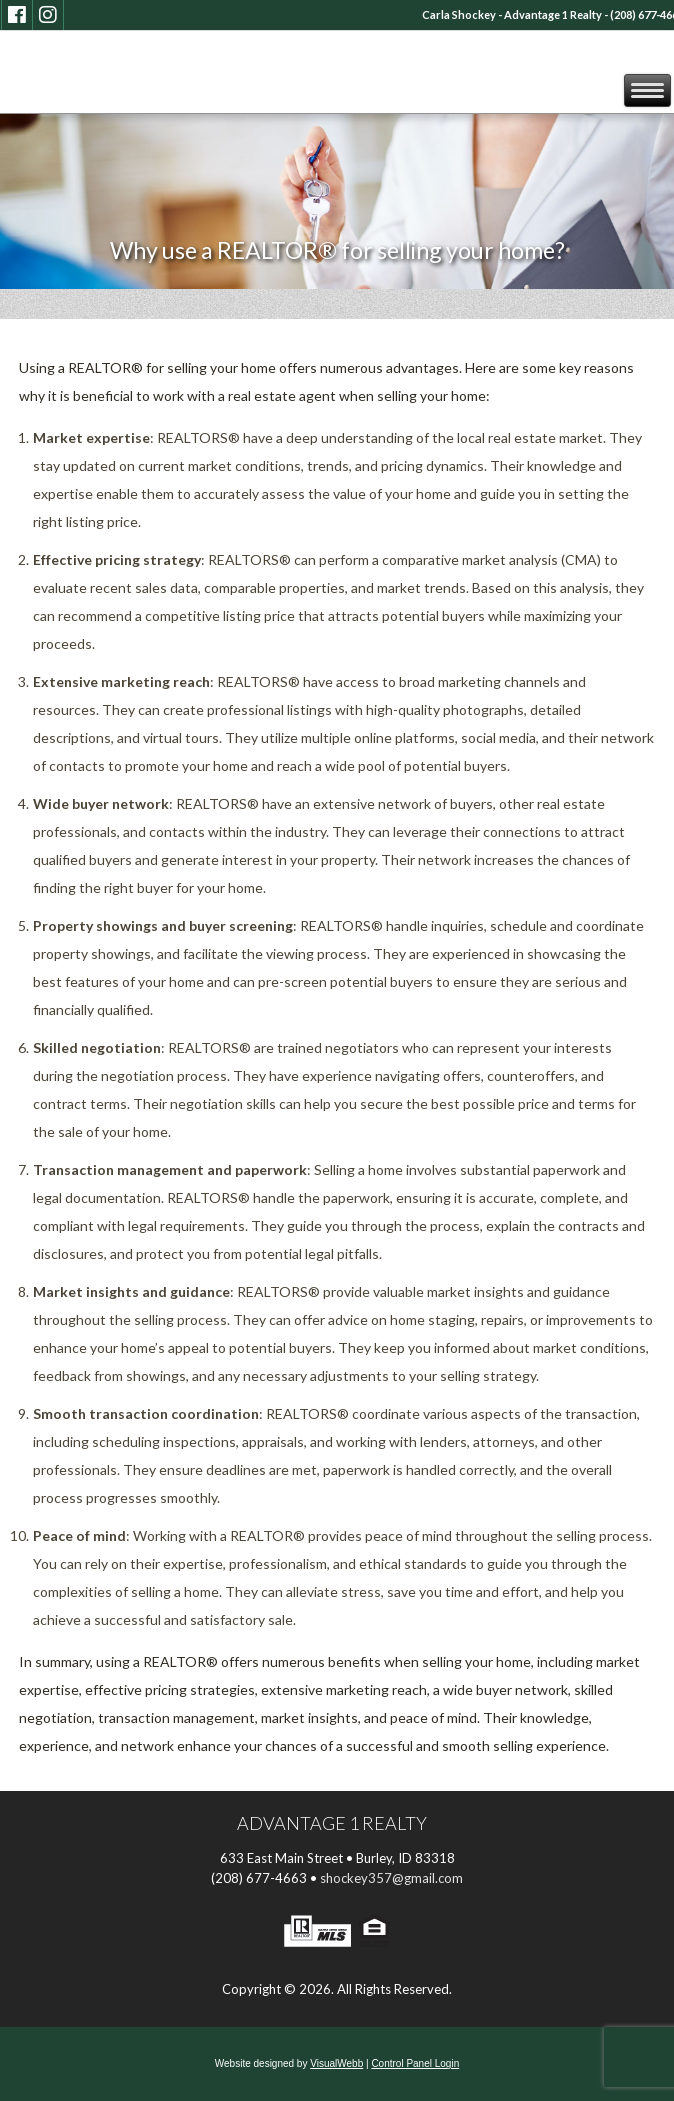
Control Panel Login (415, 2063)
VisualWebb (336, 2063)
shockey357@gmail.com (391, 1878)
